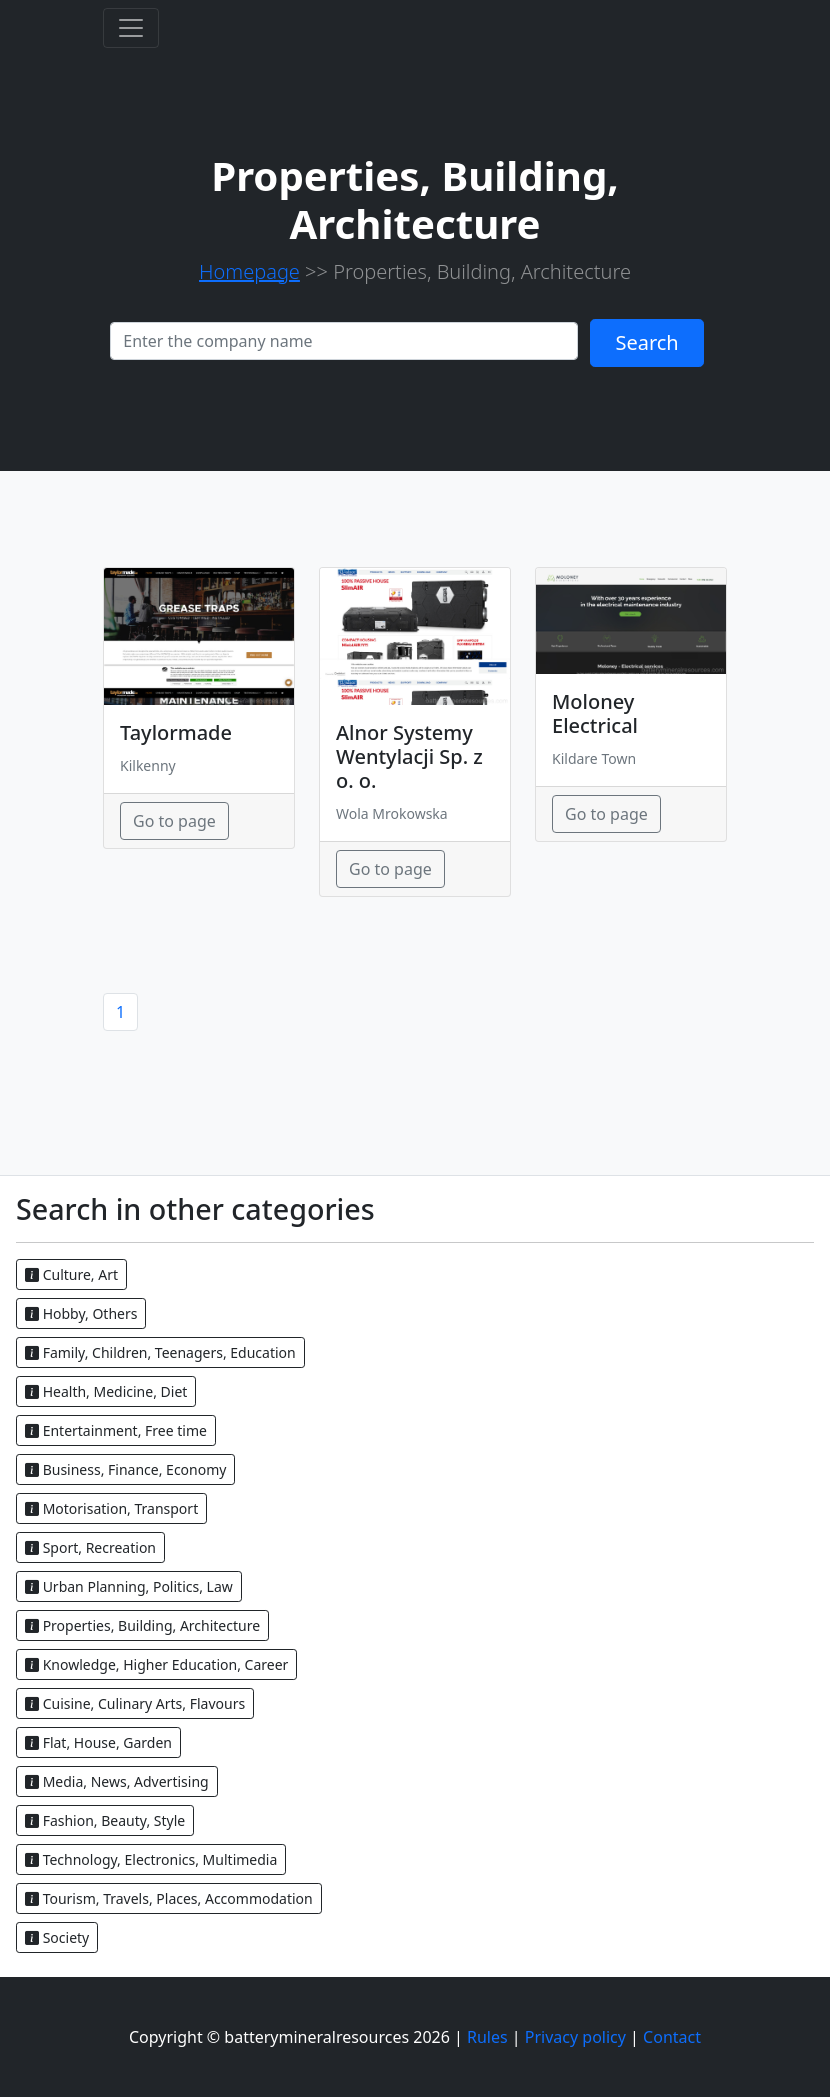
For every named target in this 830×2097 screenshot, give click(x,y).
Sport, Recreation (90, 1547)
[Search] (344, 341)
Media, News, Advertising (117, 1781)
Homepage (249, 271)
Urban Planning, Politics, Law (129, 1586)
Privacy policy (575, 2037)
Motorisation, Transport (111, 1508)
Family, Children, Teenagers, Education (160, 1352)
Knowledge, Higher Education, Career (156, 1664)
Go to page (174, 821)
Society (57, 1937)
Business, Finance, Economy (125, 1469)
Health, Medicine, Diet (106, 1391)
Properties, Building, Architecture (142, 1625)
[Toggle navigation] (131, 28)
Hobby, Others (81, 1313)
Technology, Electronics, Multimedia (151, 1859)
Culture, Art (71, 1274)
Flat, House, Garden (98, 1742)
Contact (672, 2037)
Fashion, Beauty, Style (105, 1820)
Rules (487, 2037)
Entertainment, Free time (116, 1430)
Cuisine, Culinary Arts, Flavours (135, 1703)
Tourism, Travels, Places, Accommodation (169, 1898)
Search (646, 342)
